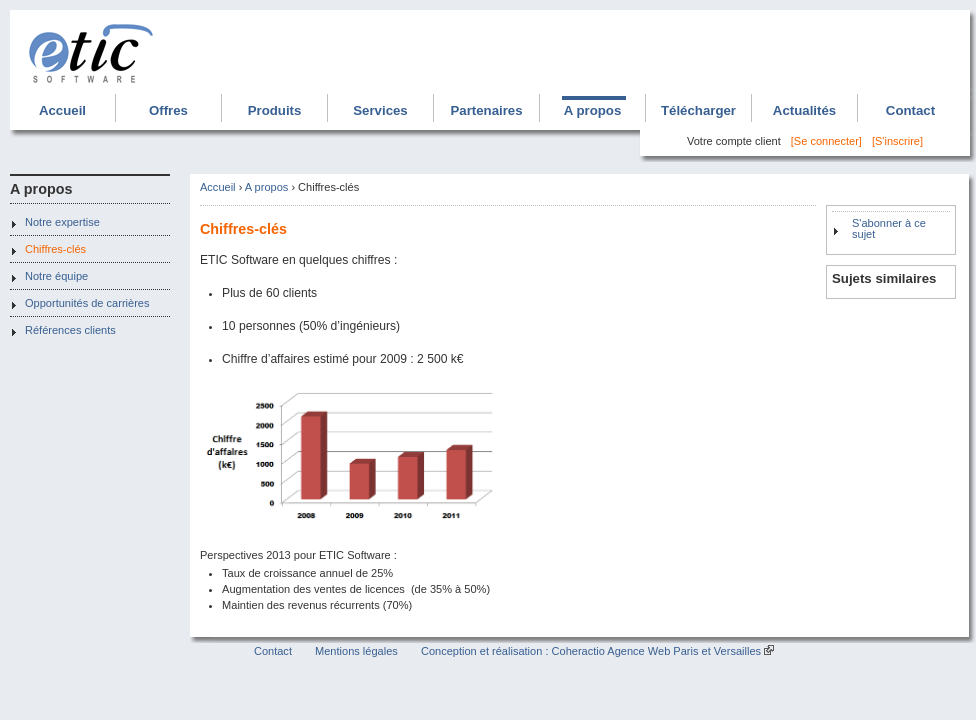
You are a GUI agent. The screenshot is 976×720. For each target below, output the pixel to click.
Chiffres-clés (55, 249)
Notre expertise (62, 222)
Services (380, 110)
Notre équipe (56, 276)
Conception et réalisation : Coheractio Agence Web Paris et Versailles (591, 651)
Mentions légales (356, 651)
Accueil (62, 110)
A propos (593, 110)
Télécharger (698, 110)
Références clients (70, 330)
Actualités (804, 110)
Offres (168, 110)
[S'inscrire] (897, 141)
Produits (275, 110)
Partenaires (486, 110)
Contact (910, 110)
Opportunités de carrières (87, 303)
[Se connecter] (826, 141)
